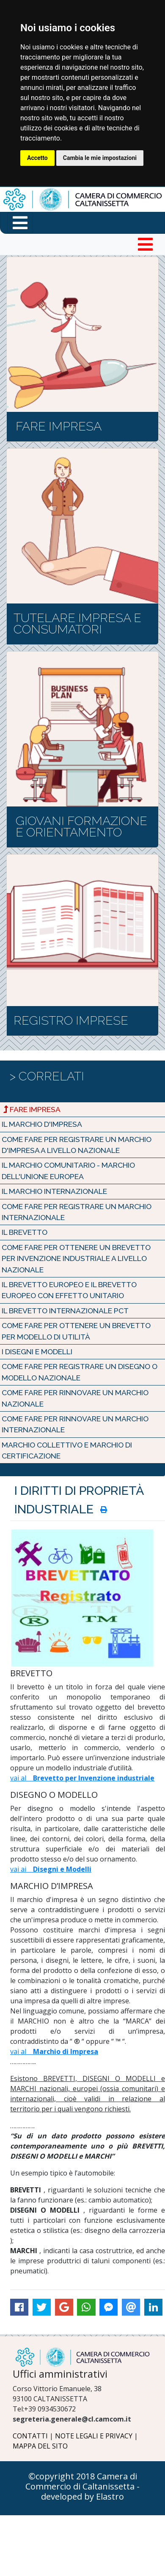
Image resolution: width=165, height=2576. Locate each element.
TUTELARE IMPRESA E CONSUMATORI (77, 623)
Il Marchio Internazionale (54, 1191)
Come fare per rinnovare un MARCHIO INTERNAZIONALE (75, 1424)
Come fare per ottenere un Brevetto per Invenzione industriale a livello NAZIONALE (76, 1258)
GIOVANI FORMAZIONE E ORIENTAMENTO (81, 826)
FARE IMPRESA (59, 426)
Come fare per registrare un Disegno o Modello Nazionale (79, 1372)
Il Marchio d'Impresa (42, 1124)
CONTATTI (30, 2436)
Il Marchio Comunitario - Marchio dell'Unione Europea (68, 1170)
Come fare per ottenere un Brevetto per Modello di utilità (76, 1331)
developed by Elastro (82, 2496)
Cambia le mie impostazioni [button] (100, 157)
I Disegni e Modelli (37, 1351)
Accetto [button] (37, 157)
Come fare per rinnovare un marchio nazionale (75, 1398)
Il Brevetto (24, 1232)
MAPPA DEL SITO (40, 2446)
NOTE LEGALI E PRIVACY (93, 2436)
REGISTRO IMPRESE (71, 1020)
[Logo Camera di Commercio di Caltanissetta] (82, 2357)
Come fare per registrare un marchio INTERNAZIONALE (76, 1212)
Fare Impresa (31, 1109)
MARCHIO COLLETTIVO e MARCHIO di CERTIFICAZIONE (67, 1450)
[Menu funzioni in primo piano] (20, 222)
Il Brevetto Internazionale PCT (65, 1310)
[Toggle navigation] (145, 244)
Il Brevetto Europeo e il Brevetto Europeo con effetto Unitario (69, 1290)
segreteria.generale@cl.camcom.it (72, 2419)
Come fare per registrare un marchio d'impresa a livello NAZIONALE (76, 1145)
